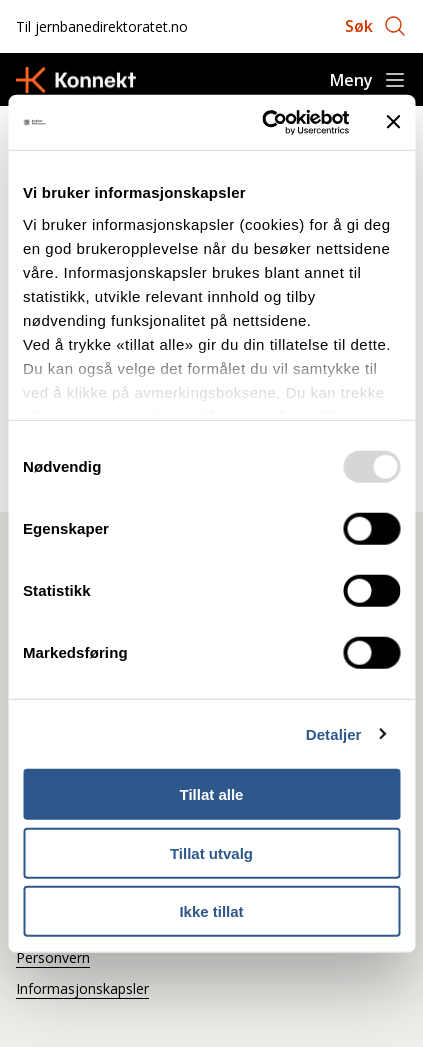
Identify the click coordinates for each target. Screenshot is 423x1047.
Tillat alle (212, 794)
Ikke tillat (211, 911)
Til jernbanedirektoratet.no (102, 26)
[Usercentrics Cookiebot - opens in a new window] (264, 122)
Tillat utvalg (211, 852)
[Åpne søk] (376, 26)
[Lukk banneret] (393, 122)
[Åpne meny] (368, 80)
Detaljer (334, 733)
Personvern (53, 957)
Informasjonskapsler (82, 988)
